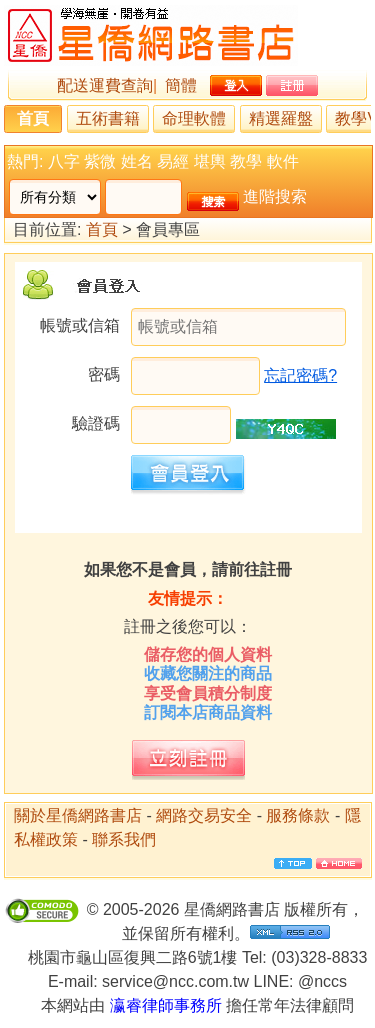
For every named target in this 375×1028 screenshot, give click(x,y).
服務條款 (298, 815)
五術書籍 (108, 118)
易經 (173, 161)
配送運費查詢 (105, 85)
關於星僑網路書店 (78, 815)
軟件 (283, 161)
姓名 (137, 161)
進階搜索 (275, 196)
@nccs (322, 981)
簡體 (181, 85)
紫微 (100, 161)
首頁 (33, 118)
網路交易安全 (204, 815)
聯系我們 (124, 839)
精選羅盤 (281, 118)
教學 (246, 161)
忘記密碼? (300, 375)
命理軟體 (194, 118)
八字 (64, 161)
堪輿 (210, 161)
